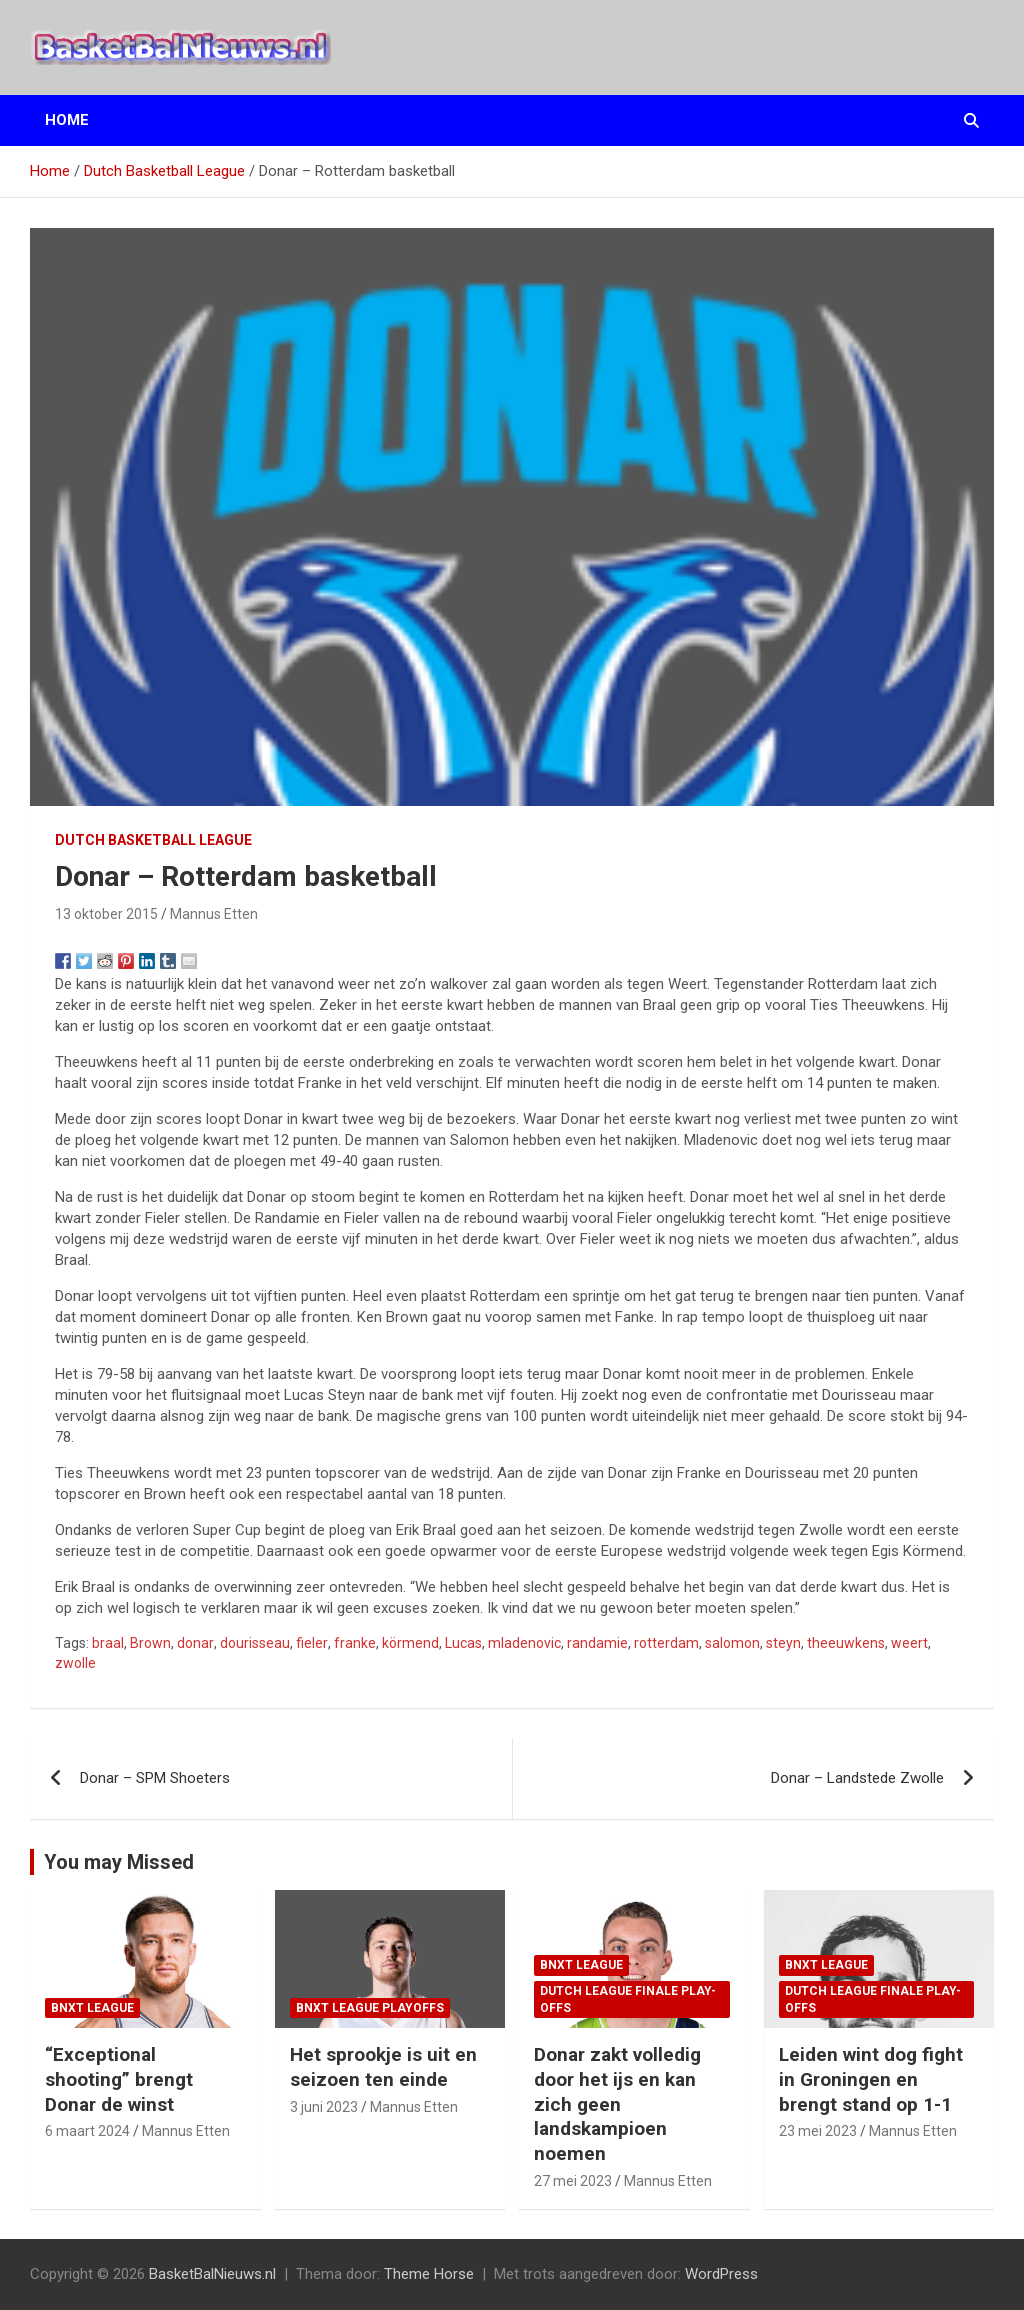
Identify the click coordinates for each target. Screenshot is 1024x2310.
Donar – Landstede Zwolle (857, 1778)
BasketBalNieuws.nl (212, 2274)
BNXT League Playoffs (370, 2008)
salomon (732, 1643)
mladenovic (524, 1643)
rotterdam (666, 1643)
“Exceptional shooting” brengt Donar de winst (119, 2079)
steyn (783, 1643)
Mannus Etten (214, 914)
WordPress (721, 2274)
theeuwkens (846, 1643)
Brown (150, 1643)
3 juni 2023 (324, 2107)
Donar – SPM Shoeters (155, 1778)
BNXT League (92, 2008)
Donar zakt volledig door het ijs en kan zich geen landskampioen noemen (617, 2104)
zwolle (75, 1663)
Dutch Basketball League (153, 840)
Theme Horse (429, 2274)
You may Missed (119, 1862)
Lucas (463, 1643)
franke (355, 1643)
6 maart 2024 (87, 2131)
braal (108, 1643)
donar (195, 1643)
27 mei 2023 (573, 2181)
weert (909, 1643)
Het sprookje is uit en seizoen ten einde (383, 2067)
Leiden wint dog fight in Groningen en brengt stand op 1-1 (871, 2079)
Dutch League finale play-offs (628, 1999)
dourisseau (255, 1643)
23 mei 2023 (818, 2131)
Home (67, 120)
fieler (312, 1643)
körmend (410, 1643)
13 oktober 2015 (106, 914)
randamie (597, 1643)
